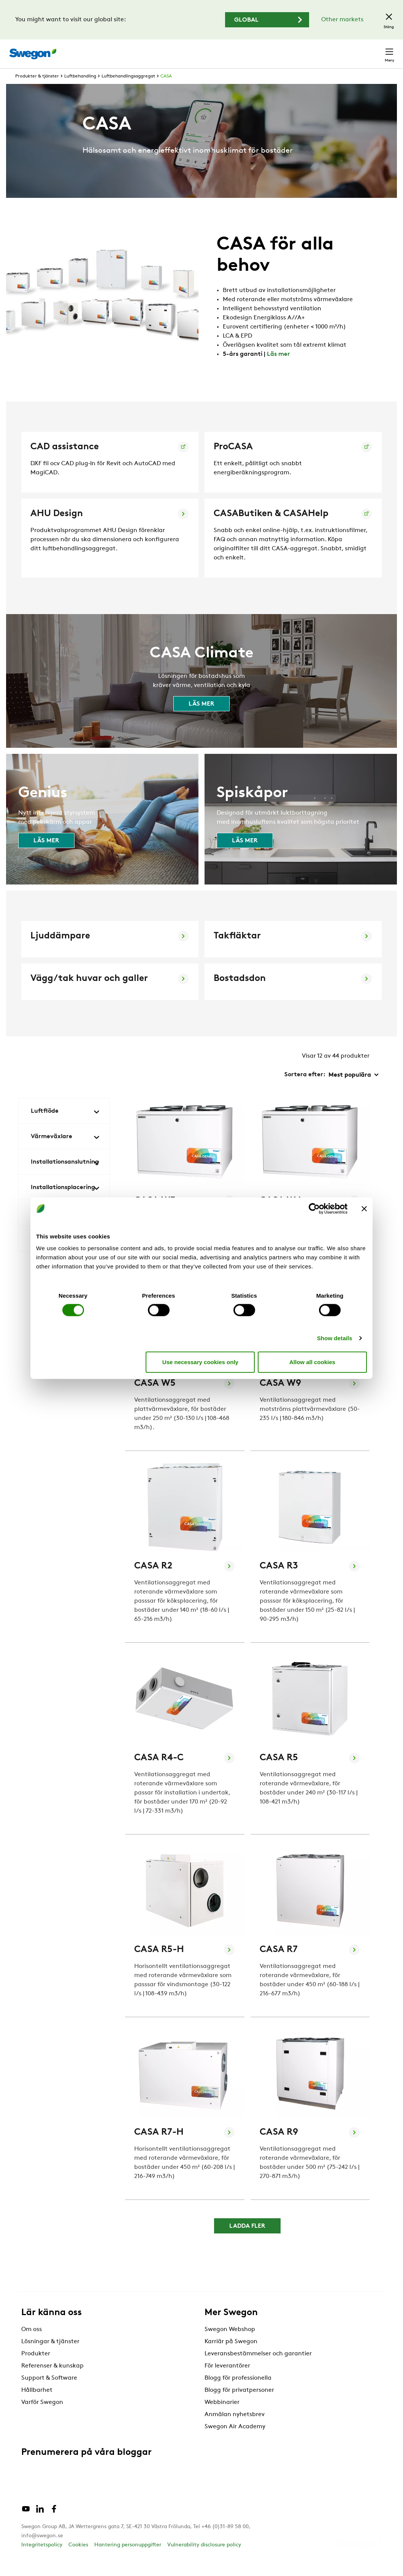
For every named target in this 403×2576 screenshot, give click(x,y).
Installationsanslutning (65, 1177)
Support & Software (49, 2392)
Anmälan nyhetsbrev (235, 2429)
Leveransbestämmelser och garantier (258, 2368)
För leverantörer (227, 2380)
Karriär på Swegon (231, 2356)
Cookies (78, 2559)
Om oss (31, 2344)
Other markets (342, 20)
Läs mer (278, 368)
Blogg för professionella (238, 2392)
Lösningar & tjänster (50, 2356)
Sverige (339, 50)
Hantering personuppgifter (127, 2559)
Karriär (273, 50)
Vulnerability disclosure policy (204, 2559)
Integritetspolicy (41, 2559)
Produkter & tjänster (37, 90)
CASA (166, 90)
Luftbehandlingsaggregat (128, 90)
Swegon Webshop (230, 2344)
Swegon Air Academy (235, 2441)
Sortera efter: (304, 1089)
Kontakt (376, 50)
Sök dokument (231, 50)
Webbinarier (222, 2416)
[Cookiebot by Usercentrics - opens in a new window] (314, 1208)
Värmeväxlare (65, 1151)
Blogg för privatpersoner (239, 2404)
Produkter (35, 2368)
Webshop (304, 50)
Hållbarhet (36, 2404)
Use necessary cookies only (200, 1361)
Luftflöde (65, 1126)
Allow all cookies (312, 1361)
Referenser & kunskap (52, 2380)
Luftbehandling (80, 90)
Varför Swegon (42, 2416)
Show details (334, 1338)
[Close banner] (364, 1208)
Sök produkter (174, 49)
